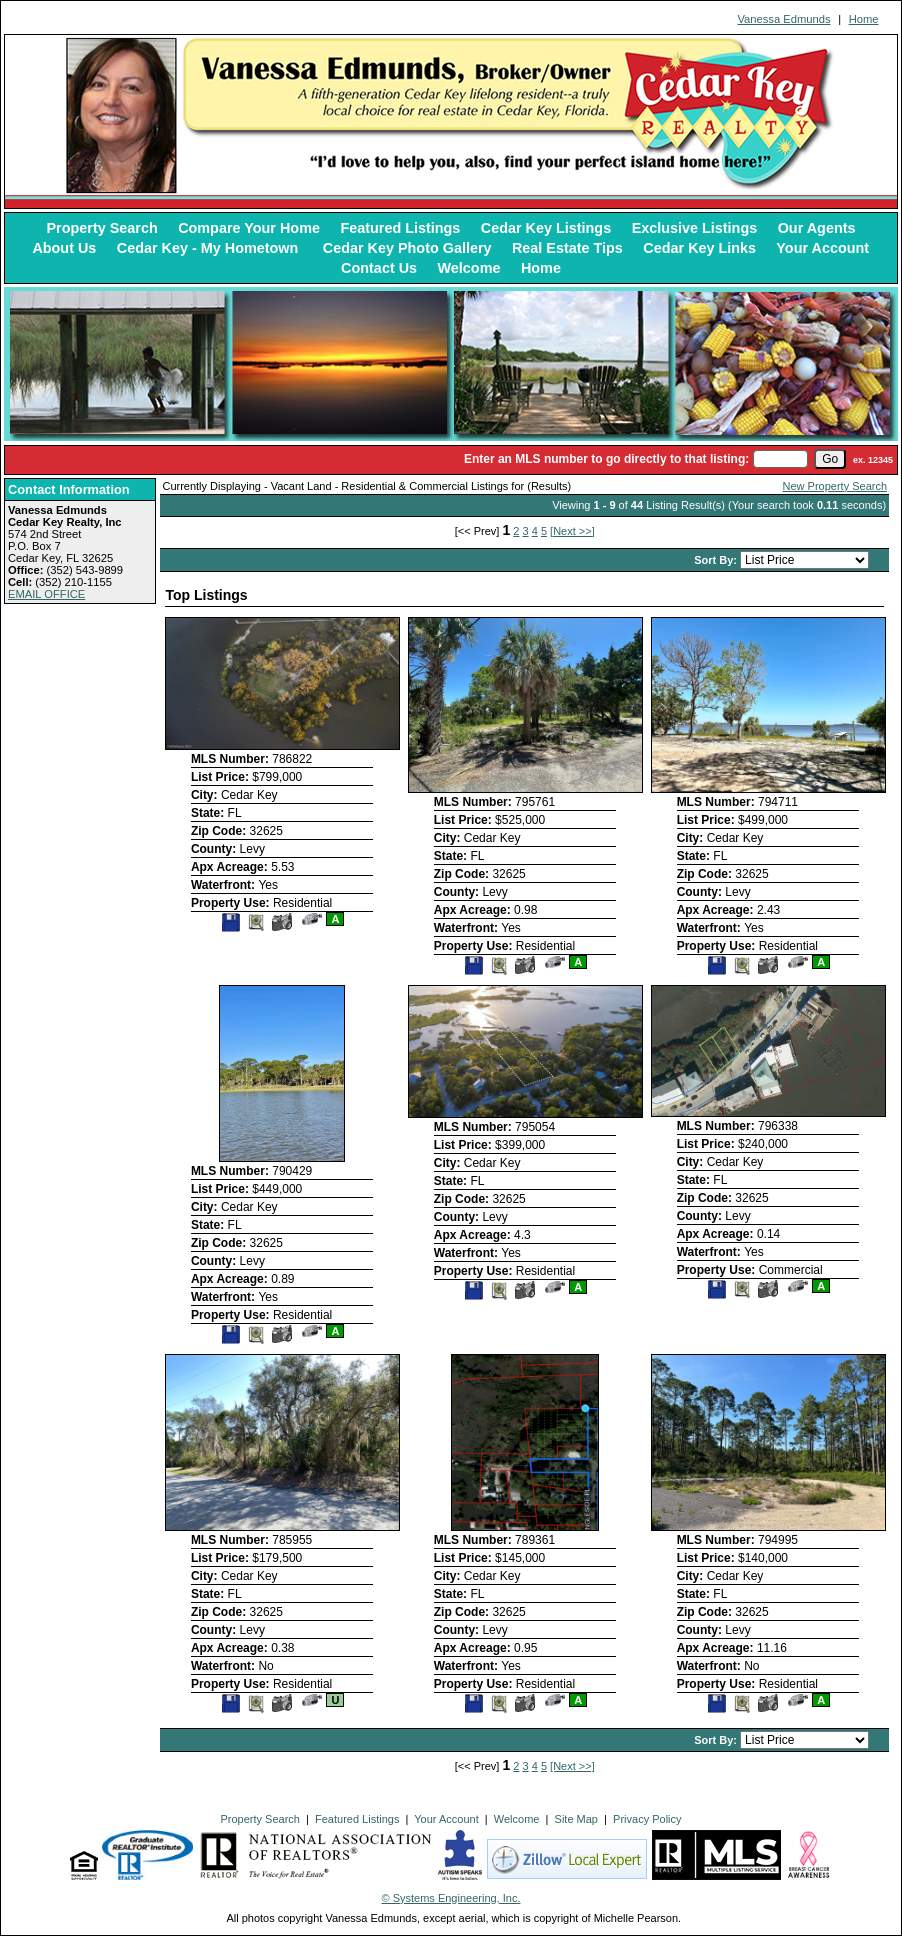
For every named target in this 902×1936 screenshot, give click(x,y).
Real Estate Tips (567, 248)
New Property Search (835, 486)
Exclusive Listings (695, 228)
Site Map (576, 1819)
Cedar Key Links (699, 248)
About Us (64, 248)
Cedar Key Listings (546, 228)
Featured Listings (400, 228)
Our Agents (817, 228)
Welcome (469, 268)
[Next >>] (572, 531)
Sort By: (717, 560)
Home (864, 19)
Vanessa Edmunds (783, 19)
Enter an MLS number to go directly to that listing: (606, 459)
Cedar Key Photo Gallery (407, 248)
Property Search (102, 228)
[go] (830, 459)
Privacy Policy (647, 1819)
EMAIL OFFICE (46, 594)
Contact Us (379, 268)
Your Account (822, 248)
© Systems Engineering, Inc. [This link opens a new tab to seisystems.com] (451, 1898)
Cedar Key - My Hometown (210, 248)
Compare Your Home (249, 228)
